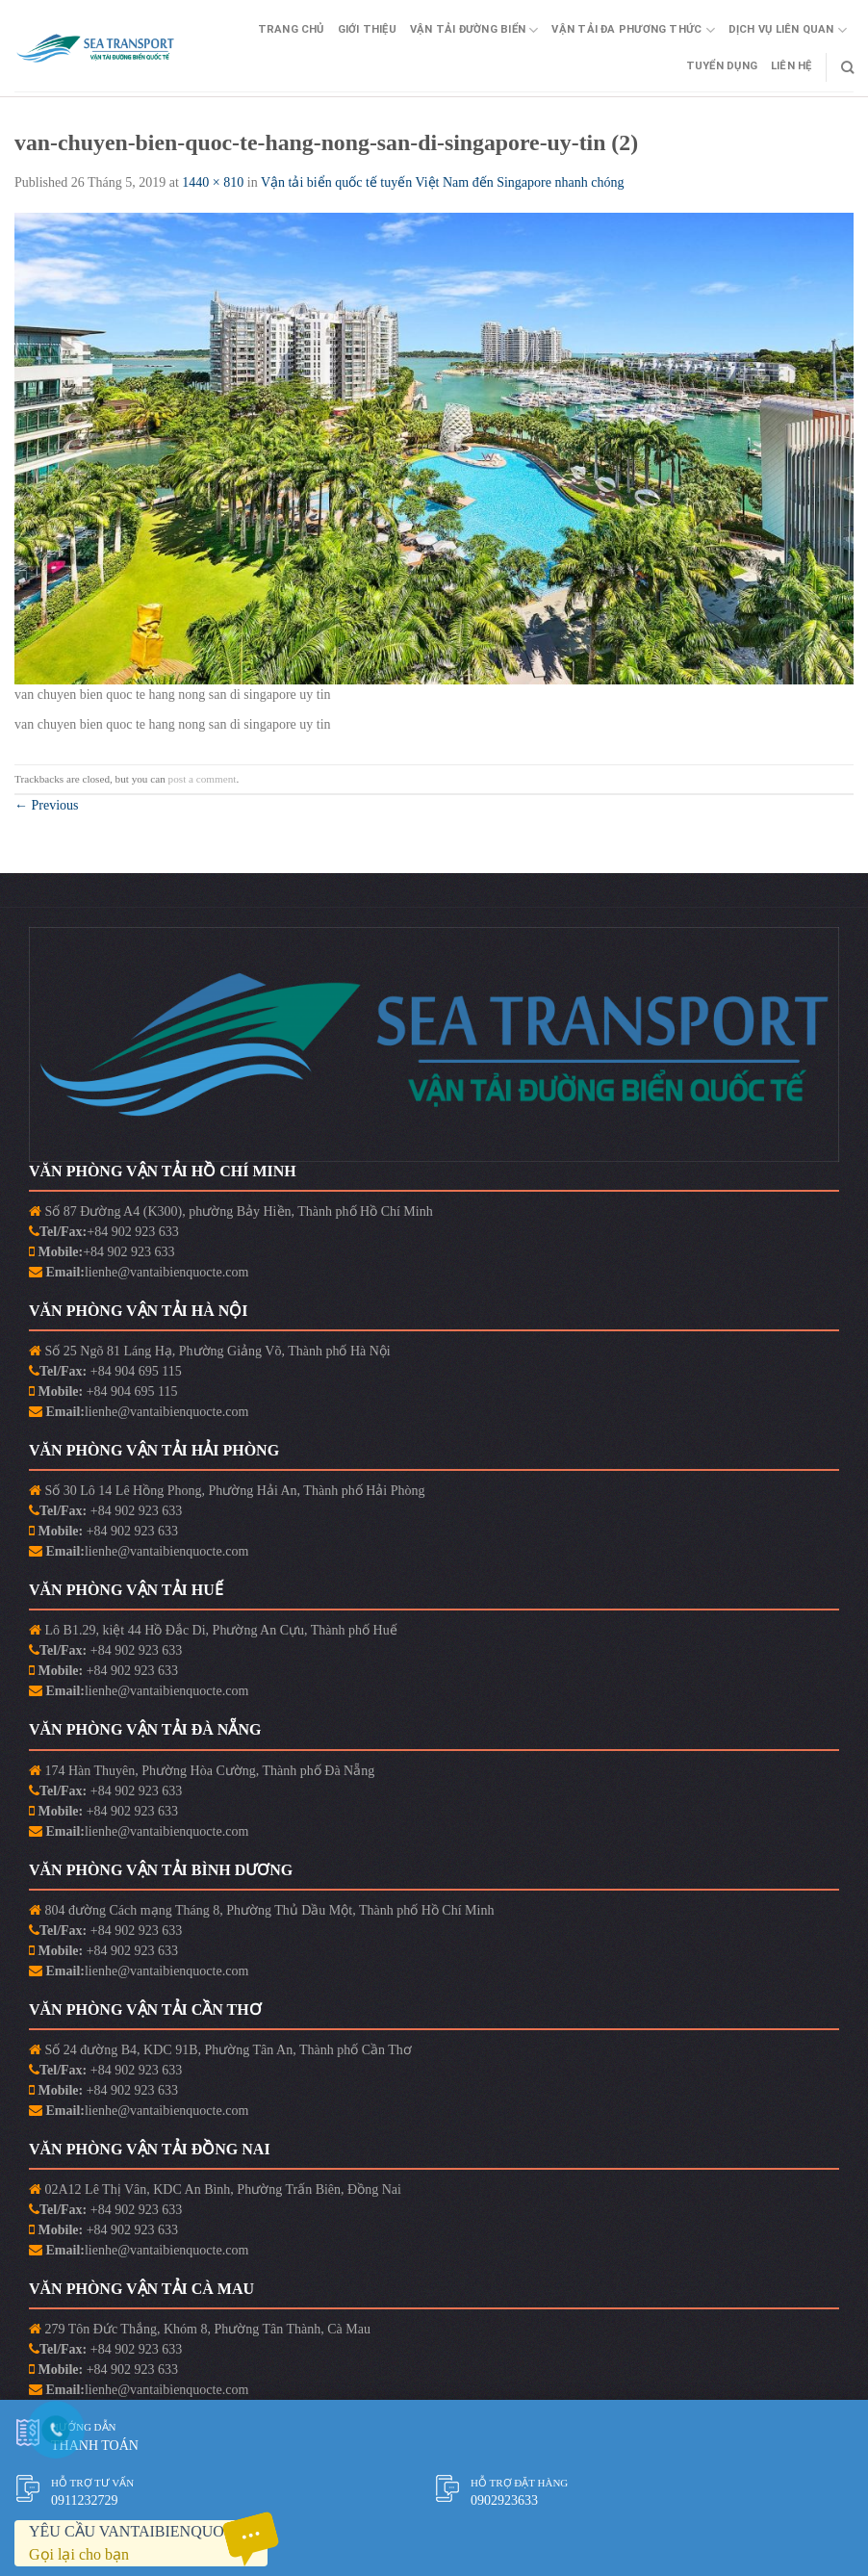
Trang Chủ (291, 29)
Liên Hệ (791, 66)
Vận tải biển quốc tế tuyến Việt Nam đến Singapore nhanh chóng (442, 182)
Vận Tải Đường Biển (474, 30)
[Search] (847, 67)
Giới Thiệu (367, 29)
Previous (46, 805)
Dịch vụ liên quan (787, 30)
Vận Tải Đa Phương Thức (632, 30)
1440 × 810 (212, 182)
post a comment (202, 779)
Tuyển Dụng (721, 66)
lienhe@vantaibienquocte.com (166, 1272)
